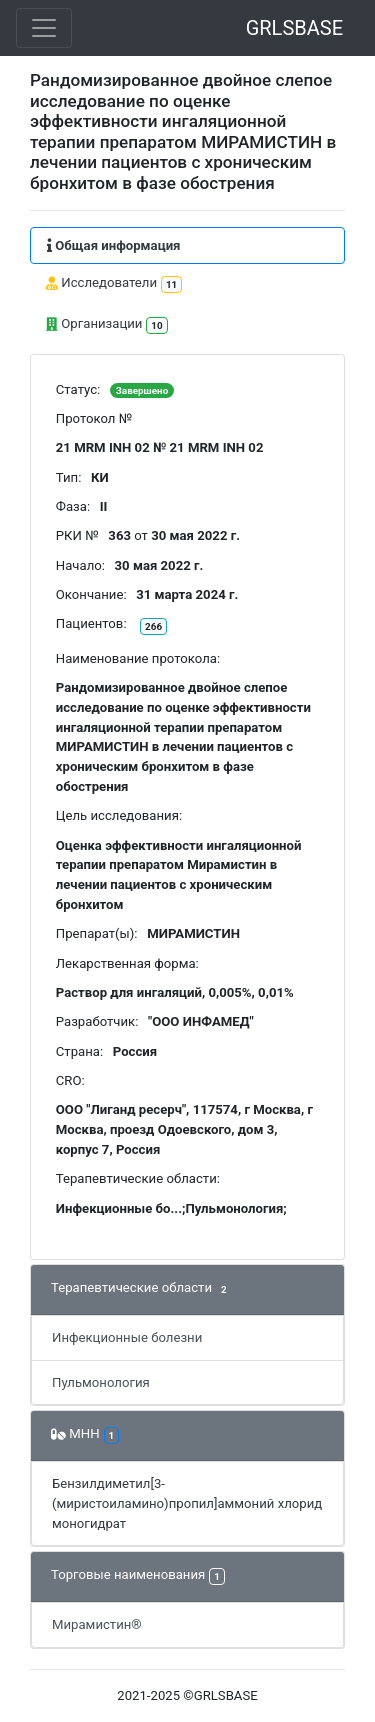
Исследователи (114, 284)
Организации (107, 325)
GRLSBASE (294, 28)
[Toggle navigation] (44, 28)
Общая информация (113, 245)
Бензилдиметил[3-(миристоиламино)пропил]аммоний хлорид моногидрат (187, 1503)
